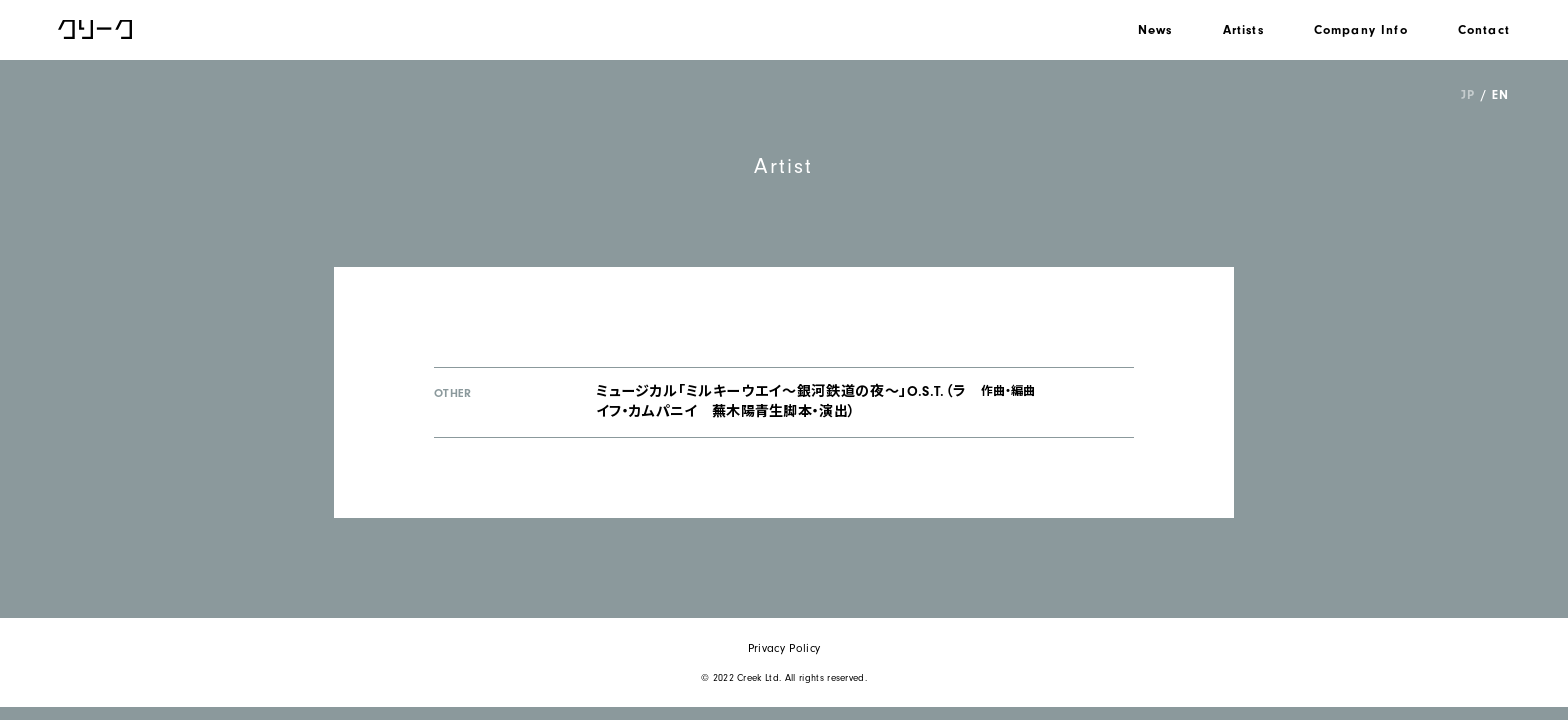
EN (1500, 94)
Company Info (1361, 29)
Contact (1484, 29)
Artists (1243, 29)
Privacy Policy (784, 648)
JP (1467, 94)
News (1155, 29)
